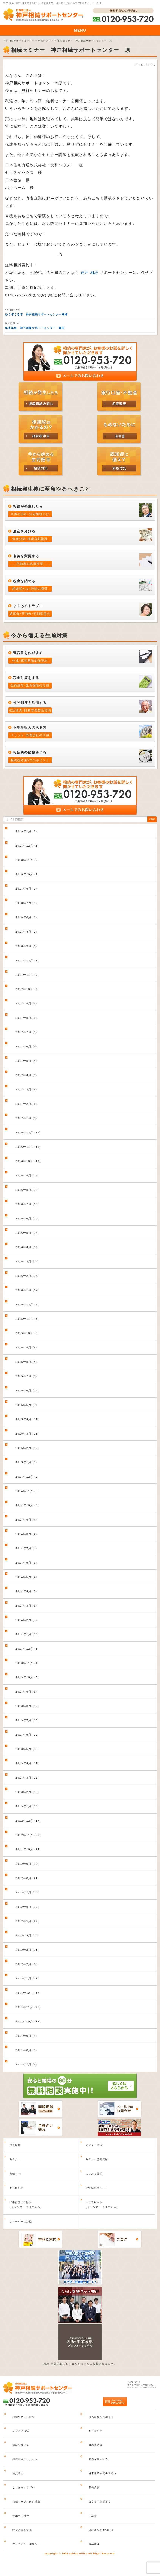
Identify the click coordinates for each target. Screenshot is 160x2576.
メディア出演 (94, 2145)
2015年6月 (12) (27, 1390)
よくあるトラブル (23, 2487)
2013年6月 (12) (27, 1734)
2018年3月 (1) (26, 946)
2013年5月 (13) (27, 1749)
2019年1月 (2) (26, 831)
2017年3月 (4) (26, 1089)
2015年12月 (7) (27, 1304)
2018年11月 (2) (27, 859)
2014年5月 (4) (26, 1577)
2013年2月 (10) (27, 1792)
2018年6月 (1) (26, 917)
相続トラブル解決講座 (26, 2501)
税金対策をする (22, 2529)
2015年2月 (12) (27, 1448)
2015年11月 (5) (27, 1318)
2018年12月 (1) (27, 845)
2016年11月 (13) (28, 1146)
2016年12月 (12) (28, 1132)
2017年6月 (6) (26, 1046)
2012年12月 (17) (28, 1820)
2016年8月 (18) (27, 1189)
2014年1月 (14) (27, 1634)
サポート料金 (20, 2515)
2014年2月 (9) (26, 1620)
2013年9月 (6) (26, 1691)
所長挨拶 (15, 2145)
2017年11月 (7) (27, 974)
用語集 (93, 2515)
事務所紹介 (96, 2445)
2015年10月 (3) (27, 1333)
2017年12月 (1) (27, 960)
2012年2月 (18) (27, 1964)
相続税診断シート (97, 2188)
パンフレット (102, 2205)
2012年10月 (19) (28, 1849)
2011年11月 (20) (28, 2007)
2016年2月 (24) (27, 1275)
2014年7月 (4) (26, 1548)
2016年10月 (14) (28, 1161)
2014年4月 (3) (26, 1591)
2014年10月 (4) (27, 1505)
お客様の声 (17, 2188)
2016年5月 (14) (27, 1232)
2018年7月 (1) (26, 902)
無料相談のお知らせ (101, 2529)
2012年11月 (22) (28, 1835)
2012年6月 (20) (27, 1906)
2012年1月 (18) (27, 1978)
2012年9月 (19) (27, 1863)
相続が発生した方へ (25, 2459)
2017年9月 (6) (26, 1003)
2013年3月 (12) (27, 1777)
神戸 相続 (89, 272)
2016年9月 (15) (27, 1175)
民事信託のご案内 (26, 2205)
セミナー (15, 2159)
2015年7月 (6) (26, 1376)
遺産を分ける (20, 2445)
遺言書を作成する (100, 2501)
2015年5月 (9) (26, 1405)
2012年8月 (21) (27, 1878)
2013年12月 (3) (27, 1648)
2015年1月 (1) (26, 1462)
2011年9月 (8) (26, 2035)
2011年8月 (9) (26, 2050)
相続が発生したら (23, 2416)
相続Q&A (15, 2173)
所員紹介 (18, 2473)
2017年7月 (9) (26, 1032)
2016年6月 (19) (27, 1218)
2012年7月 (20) (27, 1892)
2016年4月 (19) (27, 1247)
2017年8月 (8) (26, 1017)
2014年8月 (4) (26, 1534)
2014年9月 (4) (26, 1519)
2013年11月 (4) (27, 1663)
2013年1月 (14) (27, 1806)
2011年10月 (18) (28, 2021)
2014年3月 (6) (26, 1605)
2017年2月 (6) (26, 1103)
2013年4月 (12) (27, 1763)
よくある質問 (94, 2173)
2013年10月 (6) (27, 1677)
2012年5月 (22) (27, 1921)
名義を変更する (98, 2459)
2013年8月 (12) (27, 1706)
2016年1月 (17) (27, 1290)
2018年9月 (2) (26, 888)
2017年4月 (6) (26, 1075)
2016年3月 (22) (27, 1261)
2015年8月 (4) (26, 1361)
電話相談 (94, 2544)
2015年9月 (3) (26, 1347)
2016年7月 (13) (27, 1204)
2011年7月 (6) (26, 2064)
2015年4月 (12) (27, 1419)
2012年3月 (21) (27, 1949)
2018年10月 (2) (27, 874)
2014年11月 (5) (27, 1491)
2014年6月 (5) (26, 1562)
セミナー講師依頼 (97, 2159)
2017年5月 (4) (26, 1060)
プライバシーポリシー (26, 2544)
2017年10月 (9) (27, 989)
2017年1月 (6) (26, 1118)
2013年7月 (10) (27, 1720)
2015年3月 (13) (27, 1433)
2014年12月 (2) (27, 1476)
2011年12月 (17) (28, 1992)
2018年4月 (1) (26, 931)
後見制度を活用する (101, 2416)
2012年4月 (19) (27, 1935)
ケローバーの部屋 (21, 2221)
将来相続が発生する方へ (104, 2473)
